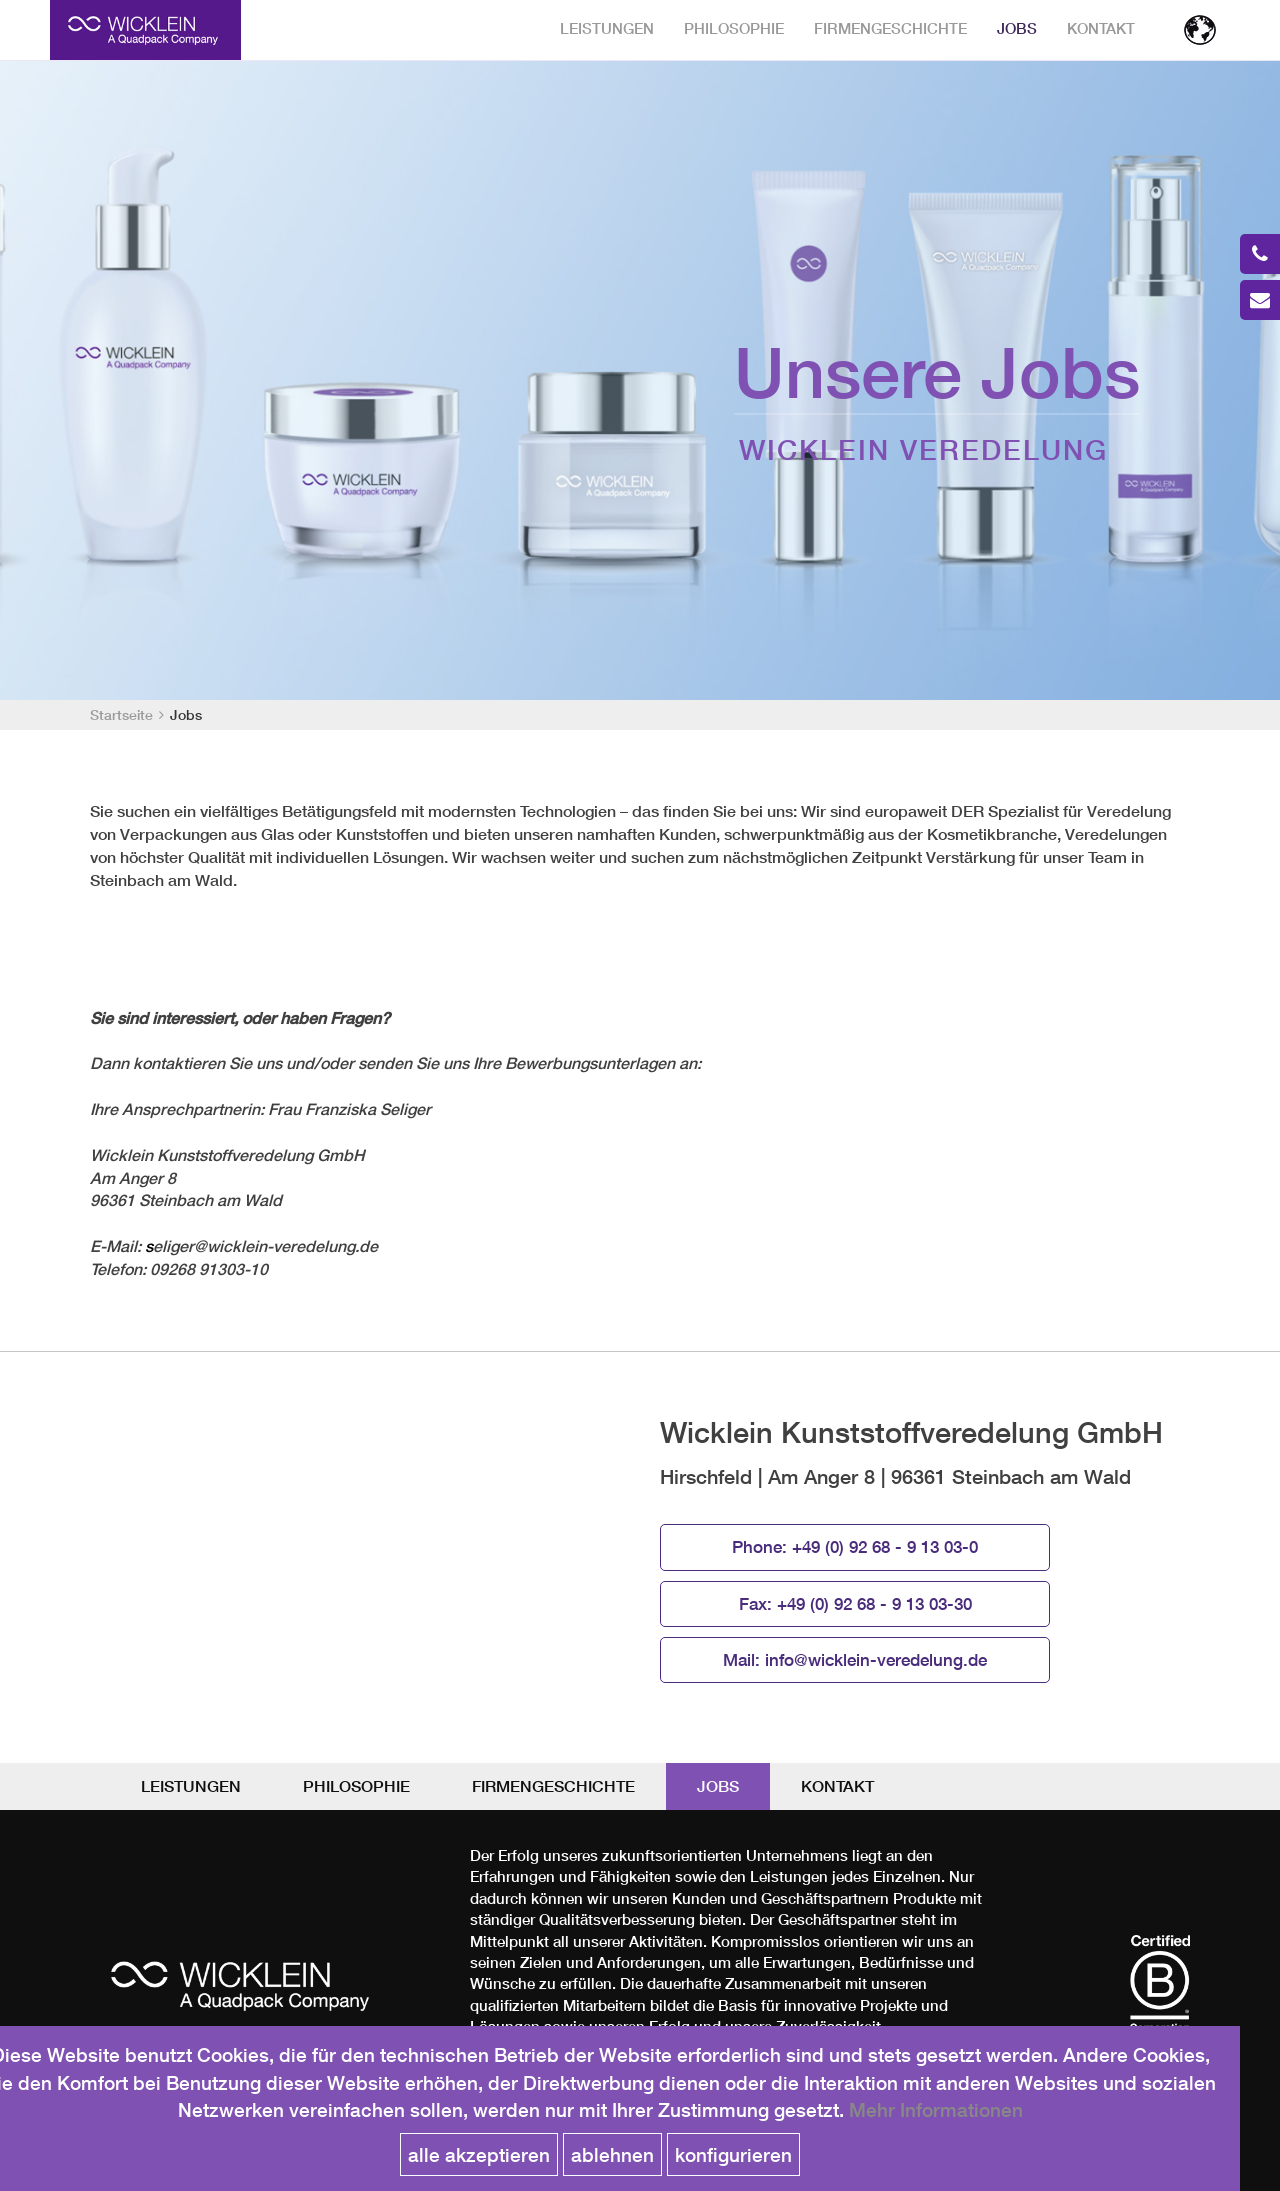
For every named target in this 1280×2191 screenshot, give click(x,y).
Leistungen (607, 28)
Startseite (121, 715)
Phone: (855, 1547)
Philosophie (734, 28)
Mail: (855, 1660)
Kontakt (1101, 28)
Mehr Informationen (936, 2109)
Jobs (1017, 28)
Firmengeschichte (890, 28)
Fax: (855, 1604)
